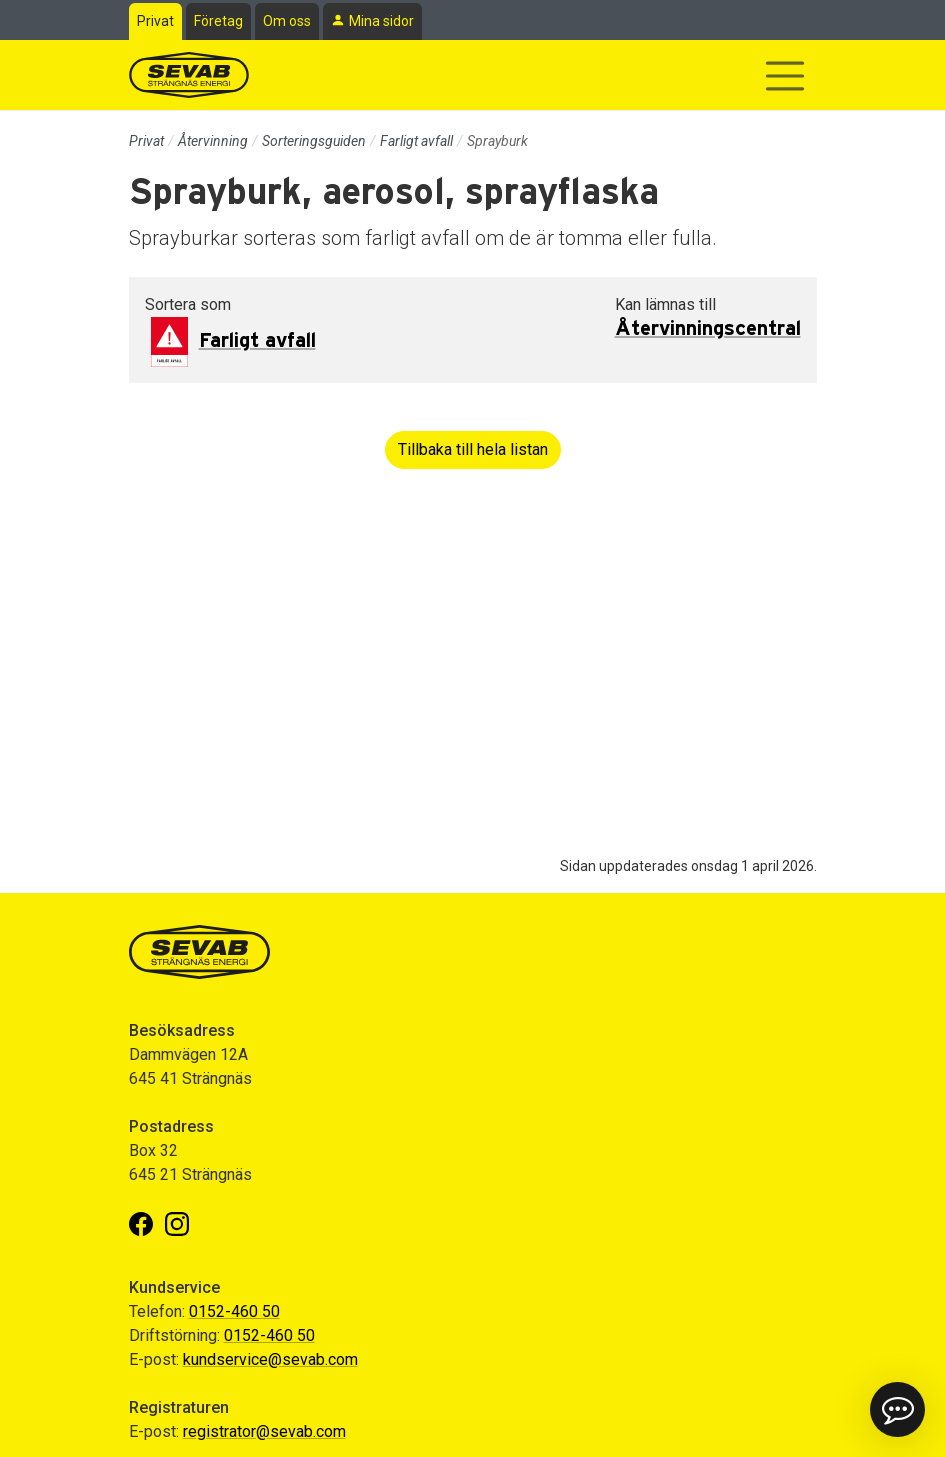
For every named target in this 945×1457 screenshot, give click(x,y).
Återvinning (213, 141)
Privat (155, 21)
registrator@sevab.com (264, 1431)
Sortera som (188, 304)
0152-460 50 (234, 1311)
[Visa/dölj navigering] (785, 76)
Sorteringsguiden (314, 141)
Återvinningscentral (708, 329)
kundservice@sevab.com (270, 1359)
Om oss (287, 21)
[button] (897, 1409)
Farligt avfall (416, 141)
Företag (218, 21)
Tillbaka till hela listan (473, 449)
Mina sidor (381, 21)
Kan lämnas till (665, 304)
